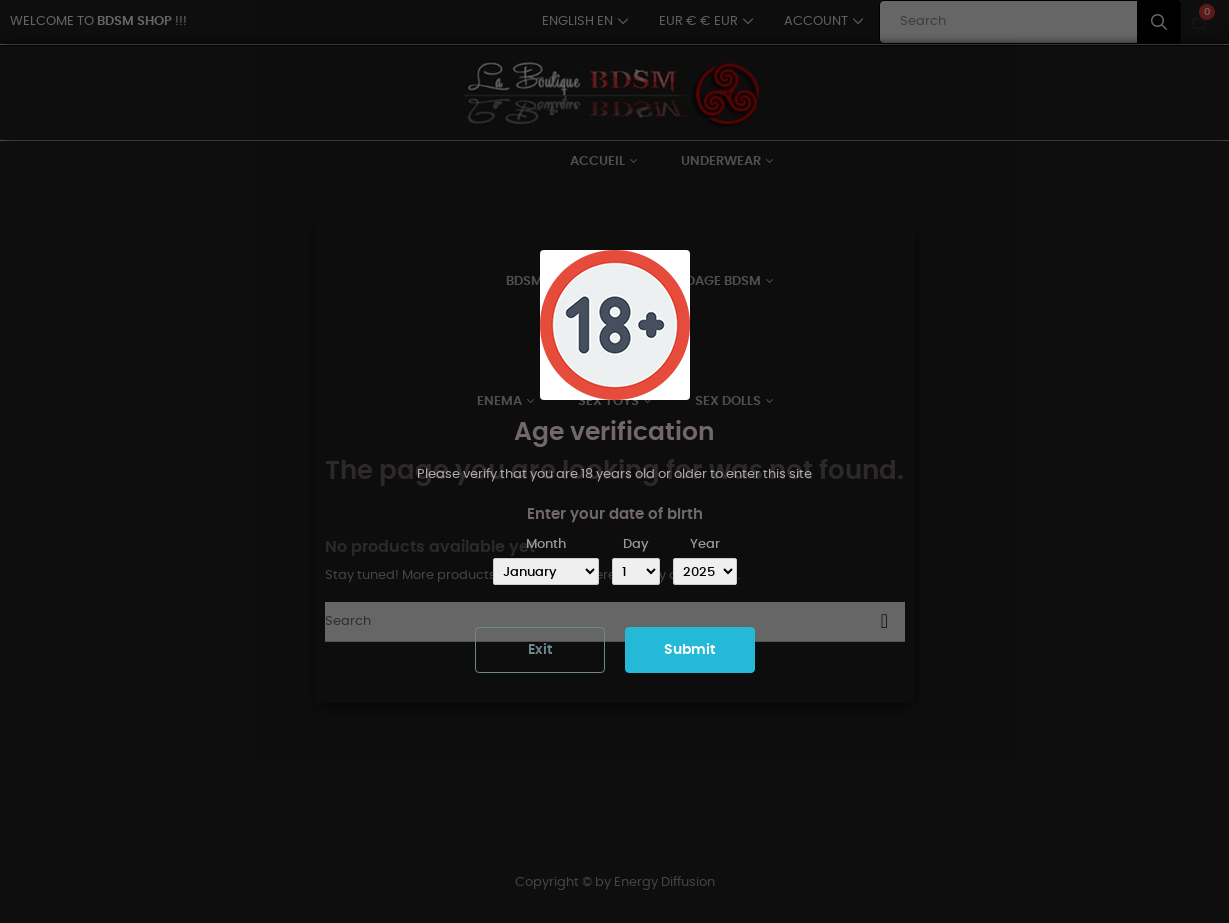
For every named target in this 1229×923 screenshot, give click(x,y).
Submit (689, 650)
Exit (540, 650)
